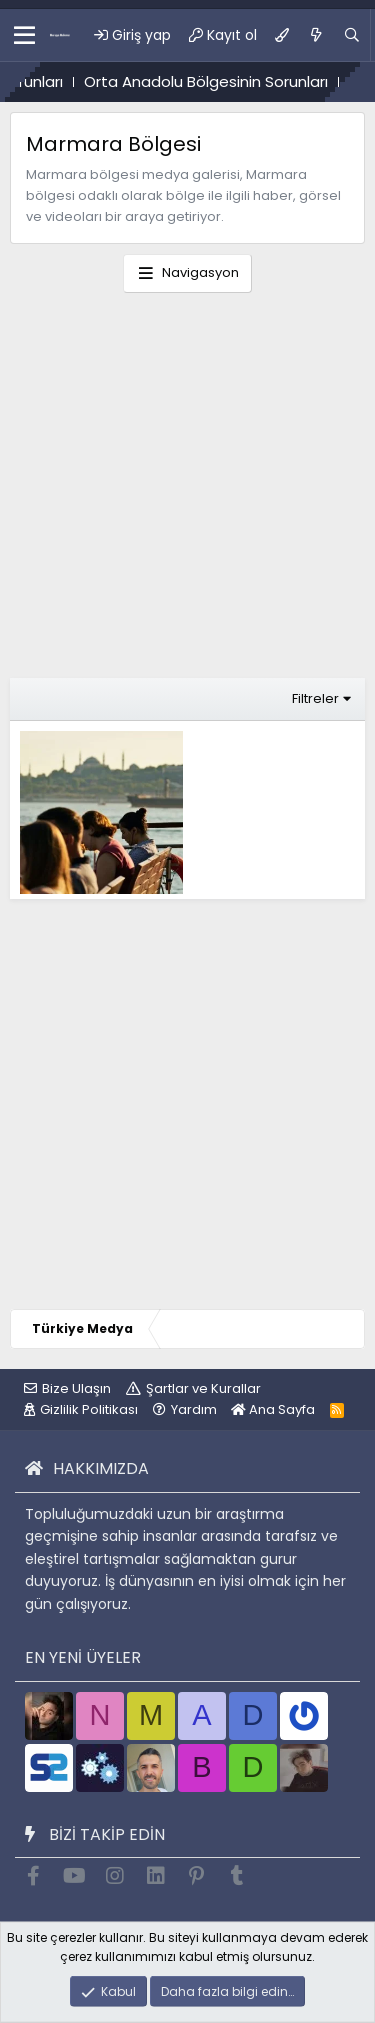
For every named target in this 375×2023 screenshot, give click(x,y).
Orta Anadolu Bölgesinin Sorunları (220, 81)
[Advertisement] (187, 490)
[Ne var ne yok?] (316, 35)
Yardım (194, 1409)
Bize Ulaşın (76, 1388)
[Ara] (352, 35)
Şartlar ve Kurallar (203, 1388)
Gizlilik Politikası (89, 1409)
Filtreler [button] (315, 698)
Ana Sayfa (273, 1409)
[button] (24, 35)
